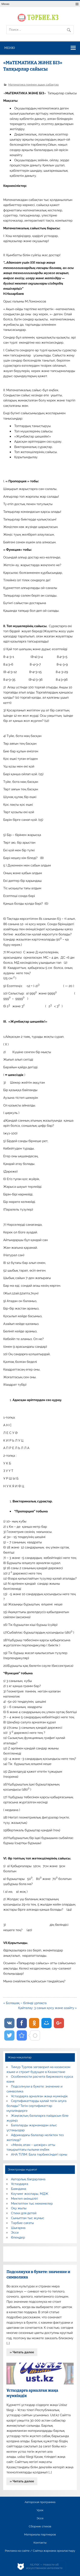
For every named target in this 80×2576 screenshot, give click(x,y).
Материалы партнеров (40, 2534)
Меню (5, 4)
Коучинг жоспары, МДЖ (29, 2194)
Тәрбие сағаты (22, 2223)
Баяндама (18, 2189)
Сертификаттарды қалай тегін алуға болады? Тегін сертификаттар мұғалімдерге (36, 2106)
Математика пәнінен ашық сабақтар (33, 84)
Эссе (15, 2232)
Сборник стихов (40, 2526)
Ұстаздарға (19, 2184)
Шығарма (18, 2228)
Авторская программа (40, 2502)
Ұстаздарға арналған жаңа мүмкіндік (39, 2096)
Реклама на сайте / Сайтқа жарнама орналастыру (40, 2550)
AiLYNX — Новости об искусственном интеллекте (44, 2566)
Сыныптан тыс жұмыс (27, 2218)
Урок (39, 2510)
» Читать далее (22, 2352)
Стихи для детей (23, 2213)
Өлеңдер (18, 2237)
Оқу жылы (18, 2208)
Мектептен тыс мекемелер (32, 2203)
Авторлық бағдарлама (28, 2179)
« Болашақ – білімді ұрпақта (25, 2003)
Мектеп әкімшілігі (24, 2199)
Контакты (40, 2542)
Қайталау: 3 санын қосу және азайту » (47, 2008)
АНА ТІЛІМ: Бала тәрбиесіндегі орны (39, 2154)
